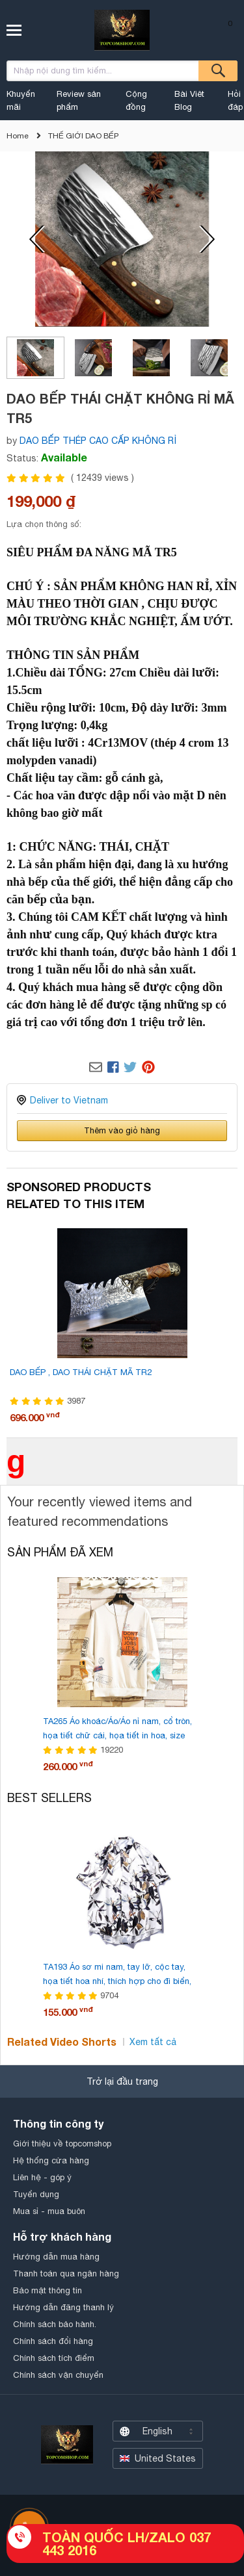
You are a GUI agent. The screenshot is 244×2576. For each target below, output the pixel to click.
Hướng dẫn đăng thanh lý (63, 2307)
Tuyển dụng (36, 2194)
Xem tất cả (152, 2042)
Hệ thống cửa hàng (51, 2160)
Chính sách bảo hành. (54, 2324)
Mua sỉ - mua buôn (49, 2211)
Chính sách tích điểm (53, 2358)
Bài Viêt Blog (189, 100)
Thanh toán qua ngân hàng (66, 2273)
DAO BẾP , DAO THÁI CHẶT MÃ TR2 (81, 1372)
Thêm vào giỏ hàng (122, 1130)
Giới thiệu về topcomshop (62, 2143)
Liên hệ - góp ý (42, 2177)
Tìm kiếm (217, 70)
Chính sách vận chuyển (58, 2375)
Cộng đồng (136, 100)
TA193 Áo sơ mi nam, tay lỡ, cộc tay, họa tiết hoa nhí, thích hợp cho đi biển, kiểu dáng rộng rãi (117, 1981)
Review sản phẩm (79, 100)
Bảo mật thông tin (47, 2290)
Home (18, 135)
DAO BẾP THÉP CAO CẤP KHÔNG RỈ (98, 440)
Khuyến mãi (21, 100)
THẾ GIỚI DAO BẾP (83, 135)
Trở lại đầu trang (122, 2081)
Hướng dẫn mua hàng (56, 2256)
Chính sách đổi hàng (53, 2341)
